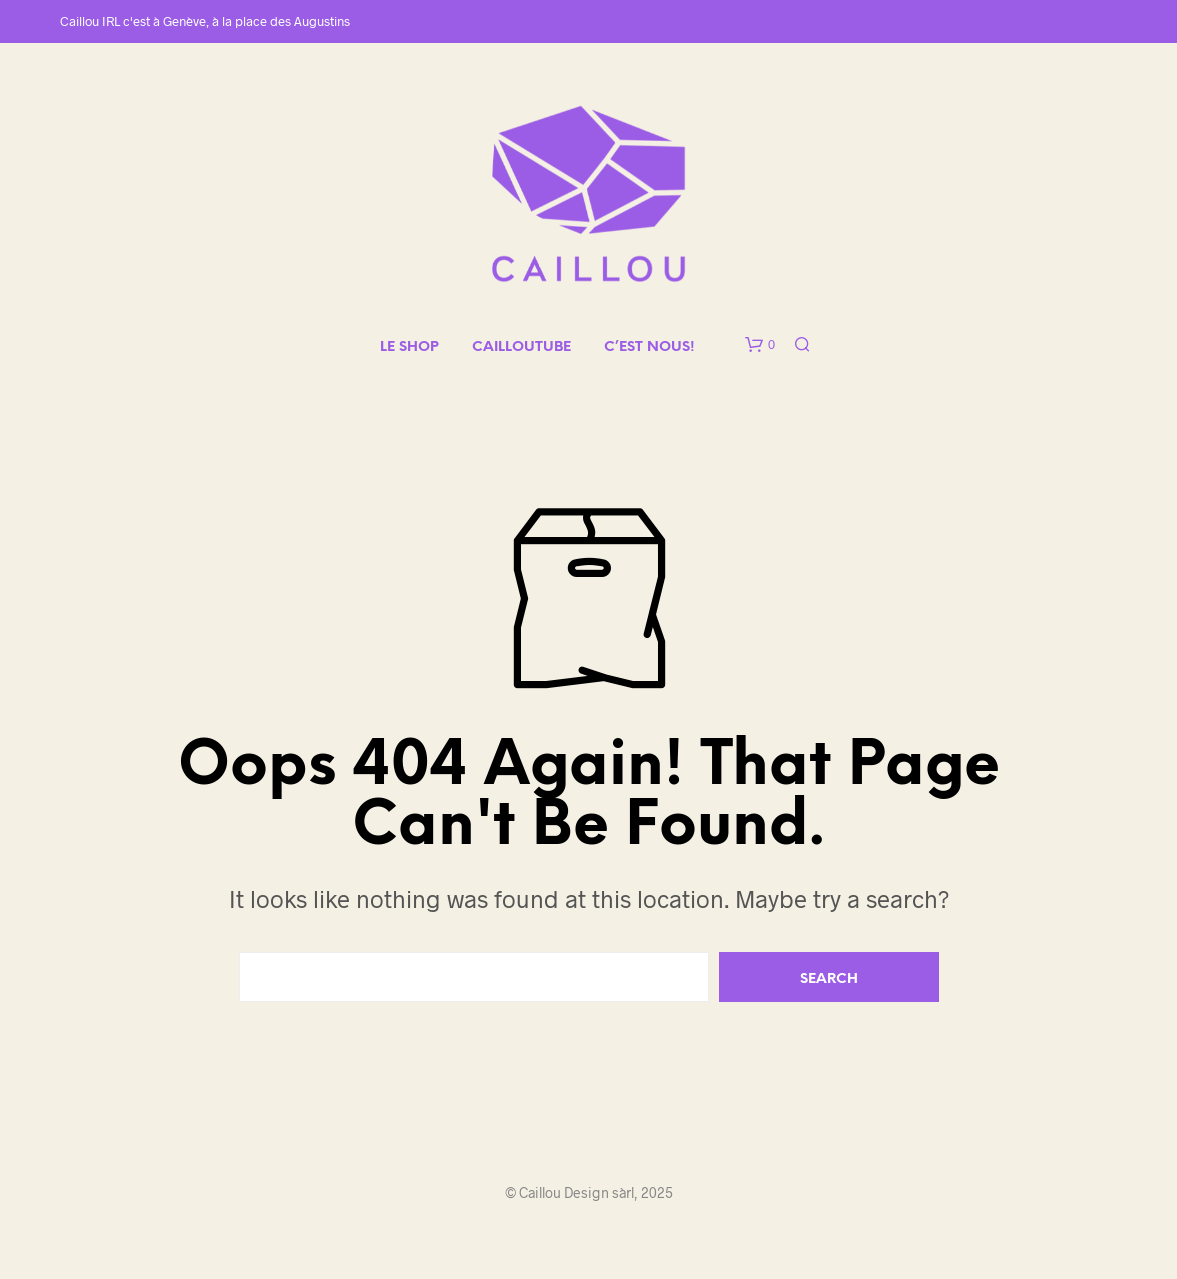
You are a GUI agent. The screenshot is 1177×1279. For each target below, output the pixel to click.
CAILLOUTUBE (521, 347)
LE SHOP (409, 347)
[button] (760, 345)
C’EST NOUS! (649, 347)
